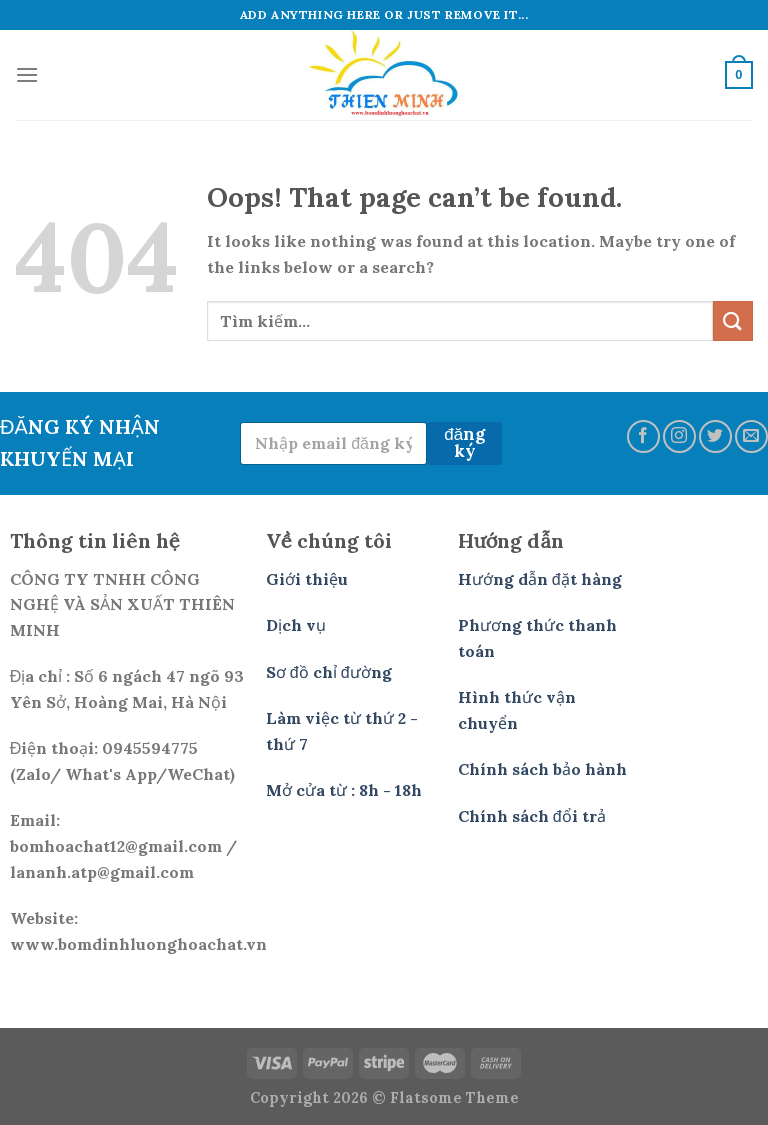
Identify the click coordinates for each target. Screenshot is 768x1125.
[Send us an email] (751, 436)
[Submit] (733, 320)
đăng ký (464, 442)
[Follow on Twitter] (715, 436)
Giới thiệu (307, 579)
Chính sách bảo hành (542, 769)
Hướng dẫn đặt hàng (540, 579)
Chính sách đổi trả (532, 816)
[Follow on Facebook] (643, 436)
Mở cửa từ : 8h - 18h (344, 790)
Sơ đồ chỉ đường (329, 672)
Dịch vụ (296, 625)
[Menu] (27, 74)
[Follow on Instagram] (679, 436)
